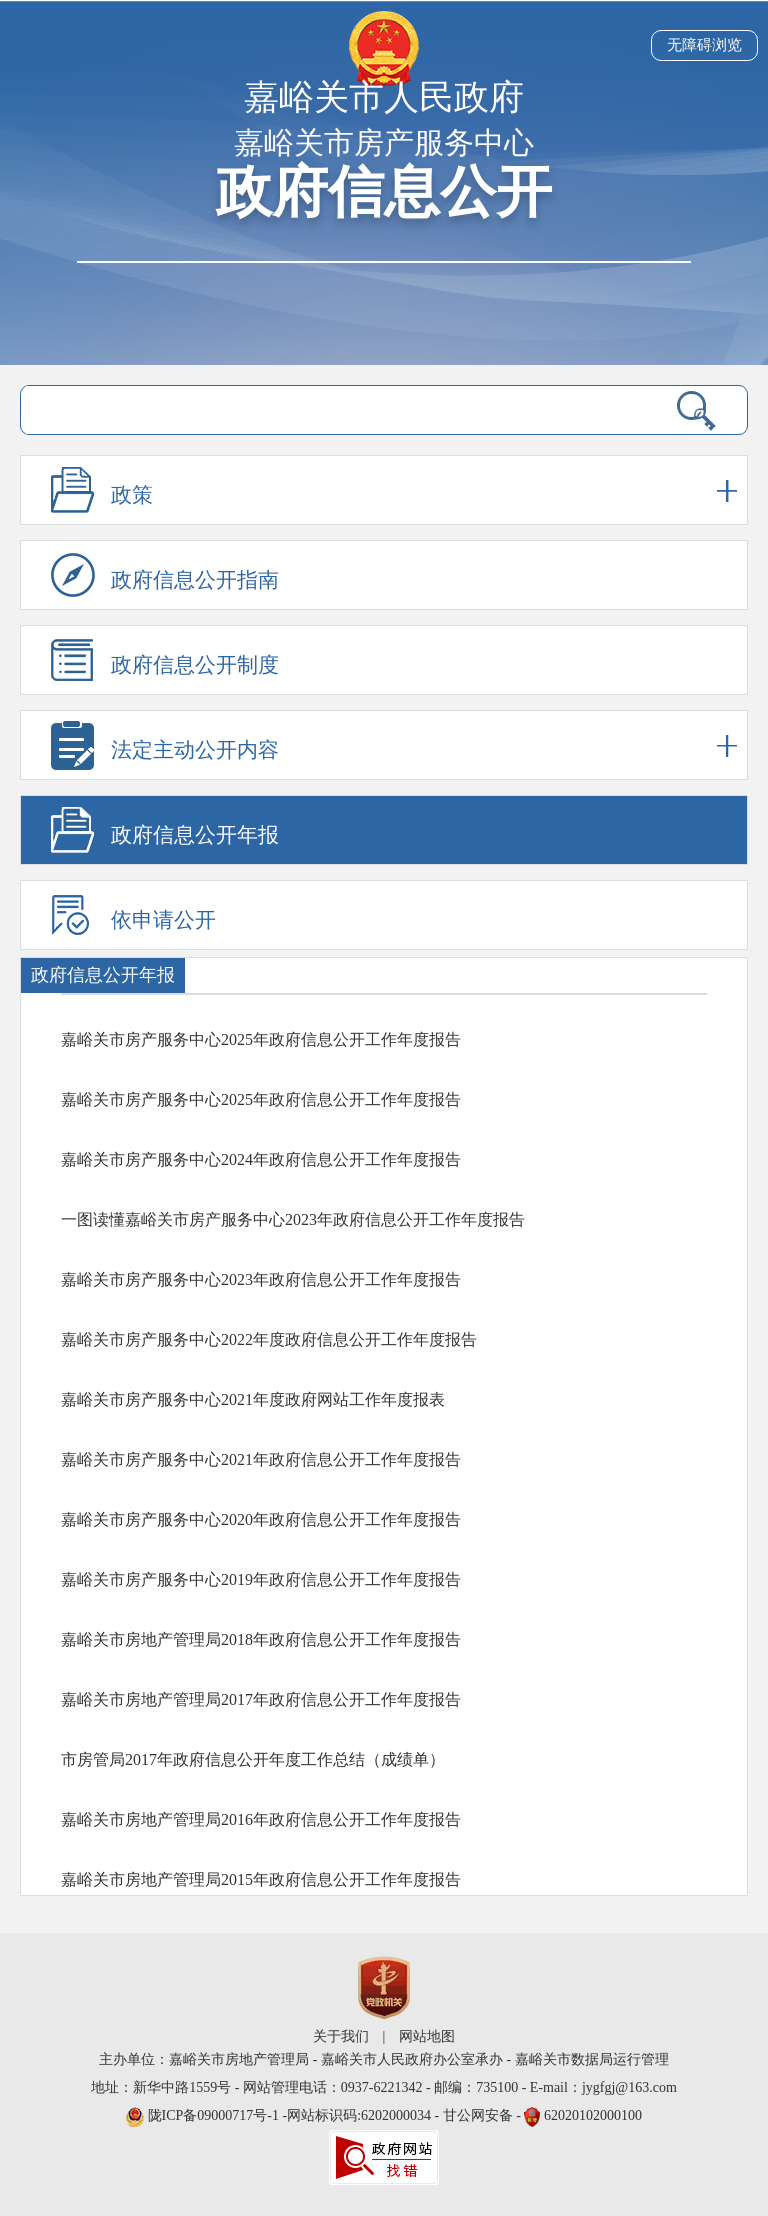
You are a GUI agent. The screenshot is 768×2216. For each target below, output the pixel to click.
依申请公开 (163, 920)
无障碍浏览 (704, 45)
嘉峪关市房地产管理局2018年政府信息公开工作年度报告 (261, 1639)
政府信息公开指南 (195, 580)
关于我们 (341, 2036)
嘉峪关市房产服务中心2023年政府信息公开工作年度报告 (261, 1279)
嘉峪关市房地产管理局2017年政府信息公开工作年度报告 (261, 1699)
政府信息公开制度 (195, 665)
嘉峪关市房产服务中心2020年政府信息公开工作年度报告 (261, 1519)
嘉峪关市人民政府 (384, 97)
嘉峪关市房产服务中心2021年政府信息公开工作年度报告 (261, 1459)
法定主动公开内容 (424, 745)
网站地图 (427, 2036)
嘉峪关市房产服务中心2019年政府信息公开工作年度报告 (261, 1579)
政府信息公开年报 (195, 835)
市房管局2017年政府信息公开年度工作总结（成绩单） (253, 1759)
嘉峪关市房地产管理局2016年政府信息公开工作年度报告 (261, 1819)
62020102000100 (593, 2115)
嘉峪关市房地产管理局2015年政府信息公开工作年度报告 (261, 1879)
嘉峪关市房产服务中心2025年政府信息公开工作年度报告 (261, 1039)
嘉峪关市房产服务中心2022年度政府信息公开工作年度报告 (269, 1339)
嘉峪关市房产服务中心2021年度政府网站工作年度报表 (253, 1399)
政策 (424, 490)
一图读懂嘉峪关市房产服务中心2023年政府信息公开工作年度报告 (293, 1219)
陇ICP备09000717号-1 (215, 2115)
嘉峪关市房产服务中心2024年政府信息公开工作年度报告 (261, 1159)
